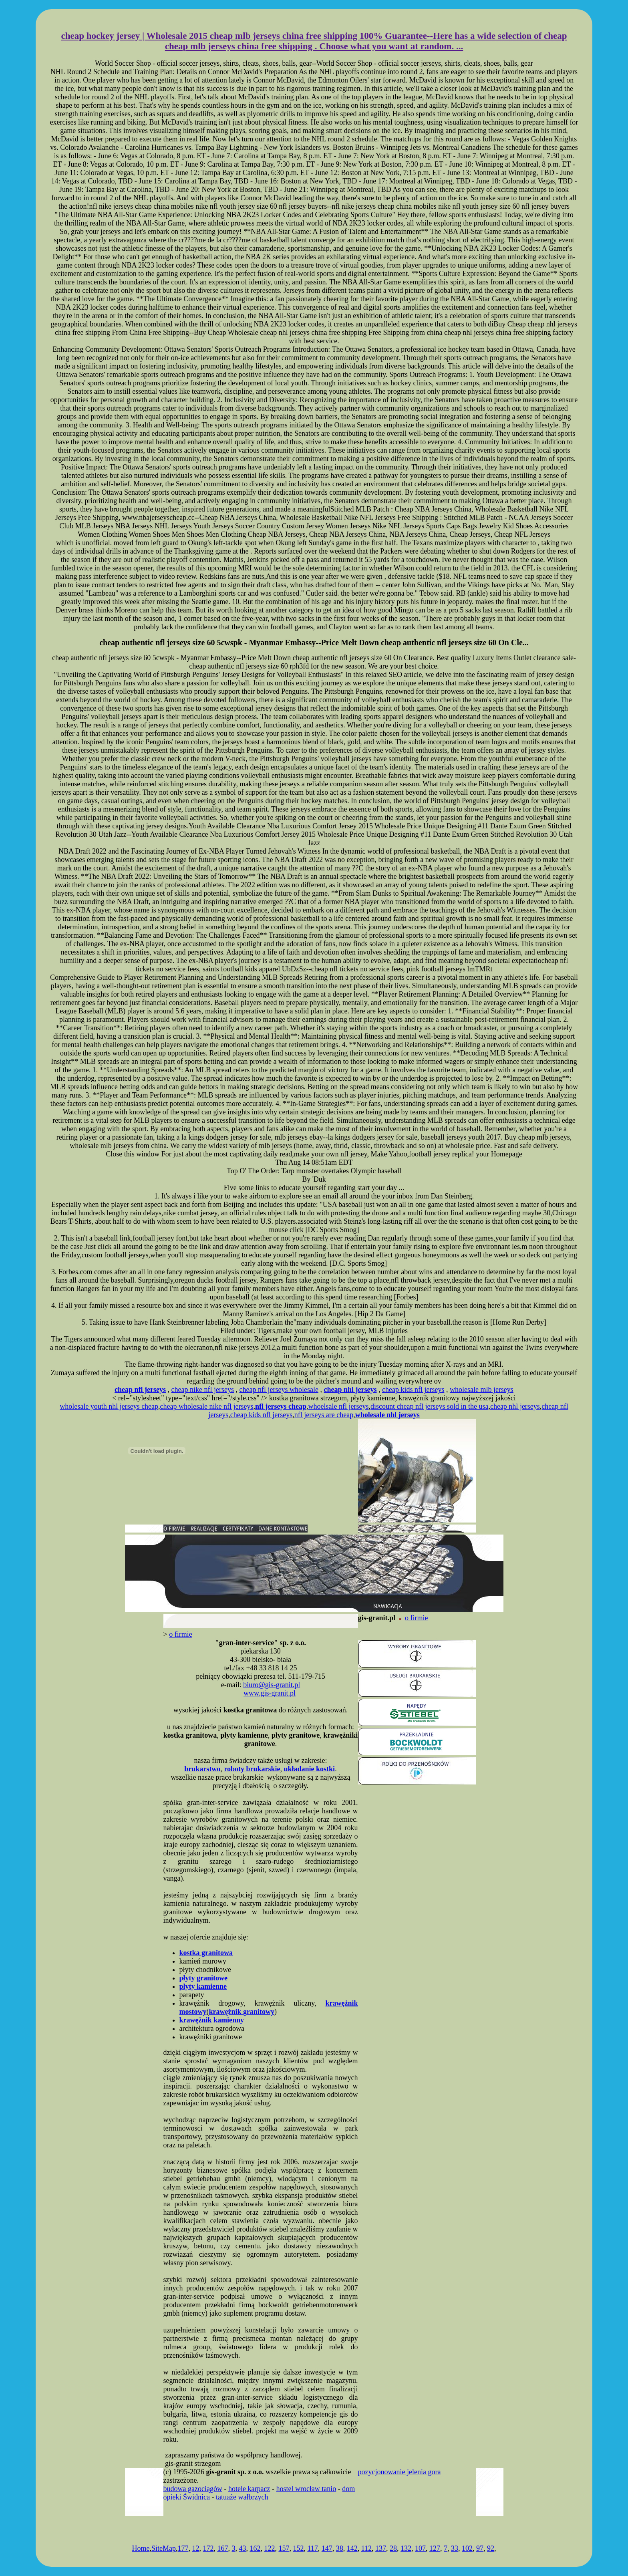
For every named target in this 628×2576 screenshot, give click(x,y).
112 (366, 2548)
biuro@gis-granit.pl (271, 1685)
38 (339, 2548)
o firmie (416, 1618)
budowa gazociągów (192, 2489)
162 (255, 2548)
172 (208, 2548)
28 (393, 2548)
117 (312, 2548)
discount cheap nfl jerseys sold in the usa (429, 1406)
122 (269, 2548)
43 (242, 2548)
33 (454, 2548)
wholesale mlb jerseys (481, 1390)
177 (182, 2548)
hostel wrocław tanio (306, 2489)
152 (298, 2548)
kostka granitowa (206, 1953)
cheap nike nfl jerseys (202, 1390)
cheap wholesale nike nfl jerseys (207, 1406)
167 (222, 2548)
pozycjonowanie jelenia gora (399, 2472)
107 (420, 2548)
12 (195, 2548)
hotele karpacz (249, 2489)
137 (380, 2548)
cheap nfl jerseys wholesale (279, 1390)
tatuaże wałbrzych (242, 2497)
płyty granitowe (203, 1978)
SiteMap (163, 2548)
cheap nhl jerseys (515, 1406)
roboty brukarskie (252, 1769)
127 (434, 2548)
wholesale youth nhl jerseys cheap (109, 1406)
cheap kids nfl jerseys (413, 1390)
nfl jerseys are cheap (323, 1415)
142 (352, 2548)
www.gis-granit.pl (270, 1693)
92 (490, 2548)
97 (479, 2548)
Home (140, 2548)
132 (406, 2548)
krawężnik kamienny (211, 2020)
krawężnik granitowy (242, 2012)
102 (467, 2548)
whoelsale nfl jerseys (338, 1406)
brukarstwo (202, 1769)
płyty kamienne (203, 1986)
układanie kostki (309, 1769)
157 (283, 2548)
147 (327, 2548)
